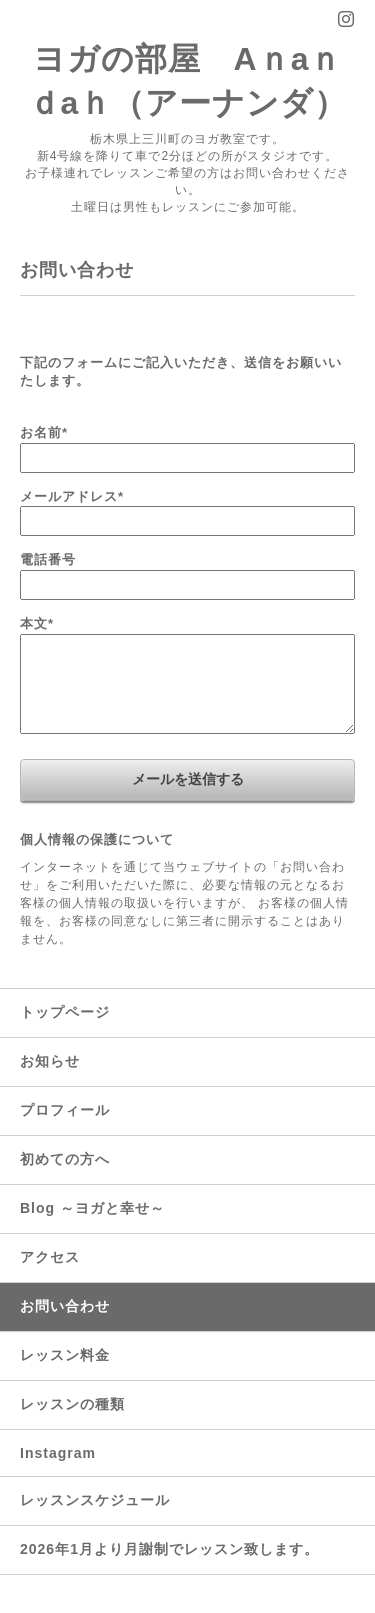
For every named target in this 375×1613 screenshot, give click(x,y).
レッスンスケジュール (95, 1500)
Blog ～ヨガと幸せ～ (92, 1208)
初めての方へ (65, 1159)
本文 (37, 623)
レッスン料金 (65, 1355)
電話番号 (48, 559)
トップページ (65, 1012)
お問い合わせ (65, 1306)
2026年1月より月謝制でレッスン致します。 (169, 1549)
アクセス (50, 1257)
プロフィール (65, 1110)
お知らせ (50, 1061)
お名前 (44, 432)
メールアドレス (72, 496)
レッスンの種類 (72, 1404)
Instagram (58, 1453)
